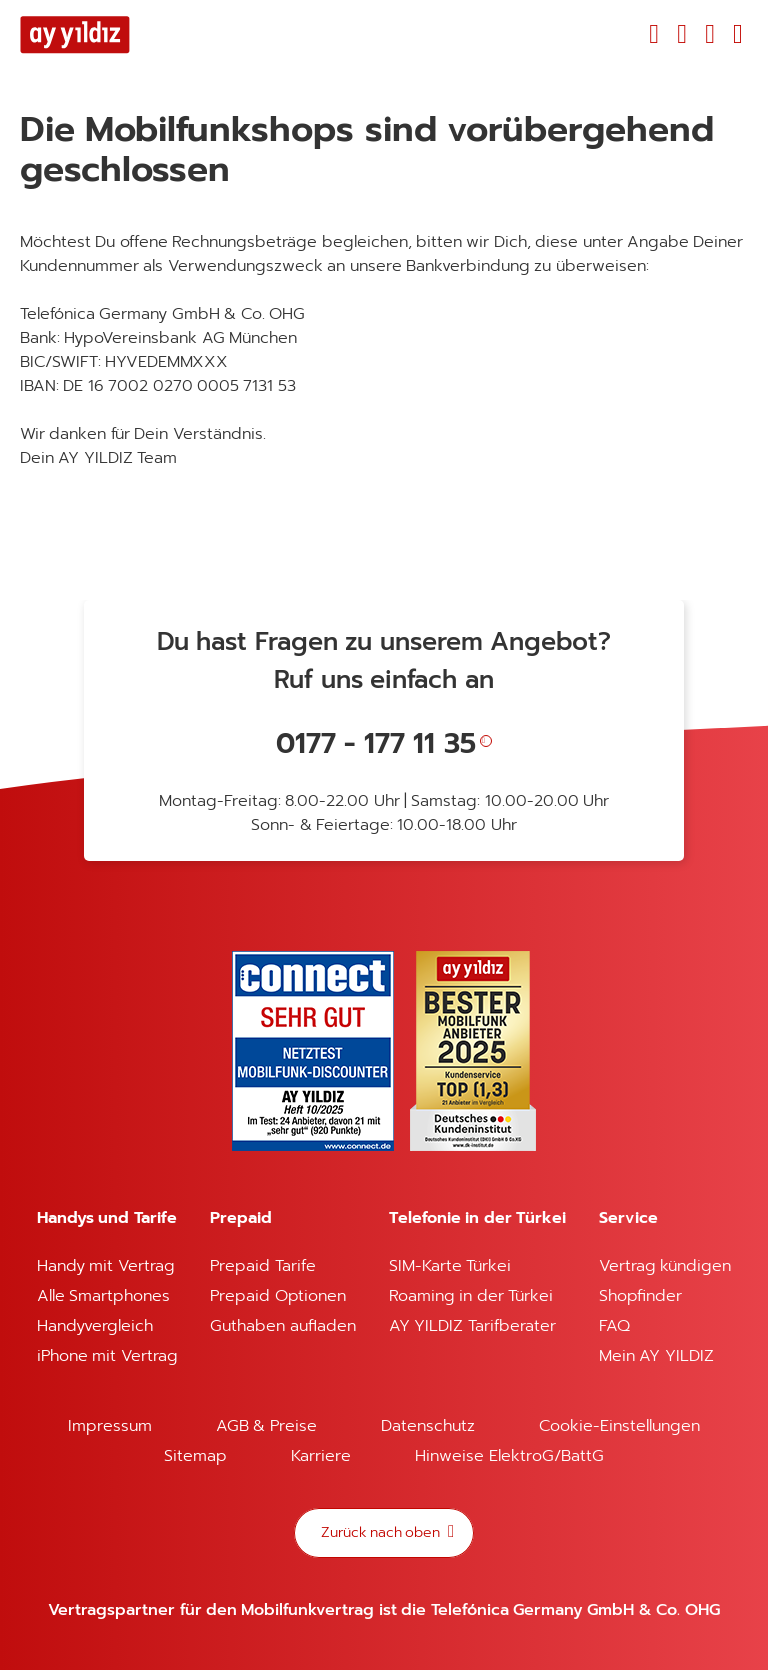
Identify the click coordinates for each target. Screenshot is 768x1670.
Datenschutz (428, 1426)
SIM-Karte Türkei (450, 1266)
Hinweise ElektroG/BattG (509, 1456)
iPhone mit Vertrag (107, 1356)
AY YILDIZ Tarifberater (472, 1326)
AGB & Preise (266, 1426)
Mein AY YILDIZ (656, 1356)
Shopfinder (640, 1296)
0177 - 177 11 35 (376, 743)
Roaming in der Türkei (471, 1296)
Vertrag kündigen (665, 1266)
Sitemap (195, 1456)
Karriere (321, 1456)
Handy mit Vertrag (106, 1266)
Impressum (110, 1426)
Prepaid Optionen (277, 1296)
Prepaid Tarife (262, 1266)
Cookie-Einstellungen (619, 1426)
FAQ (614, 1326)
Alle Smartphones (103, 1296)
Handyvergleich (95, 1326)
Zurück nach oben (382, 1532)
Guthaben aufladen (282, 1326)
